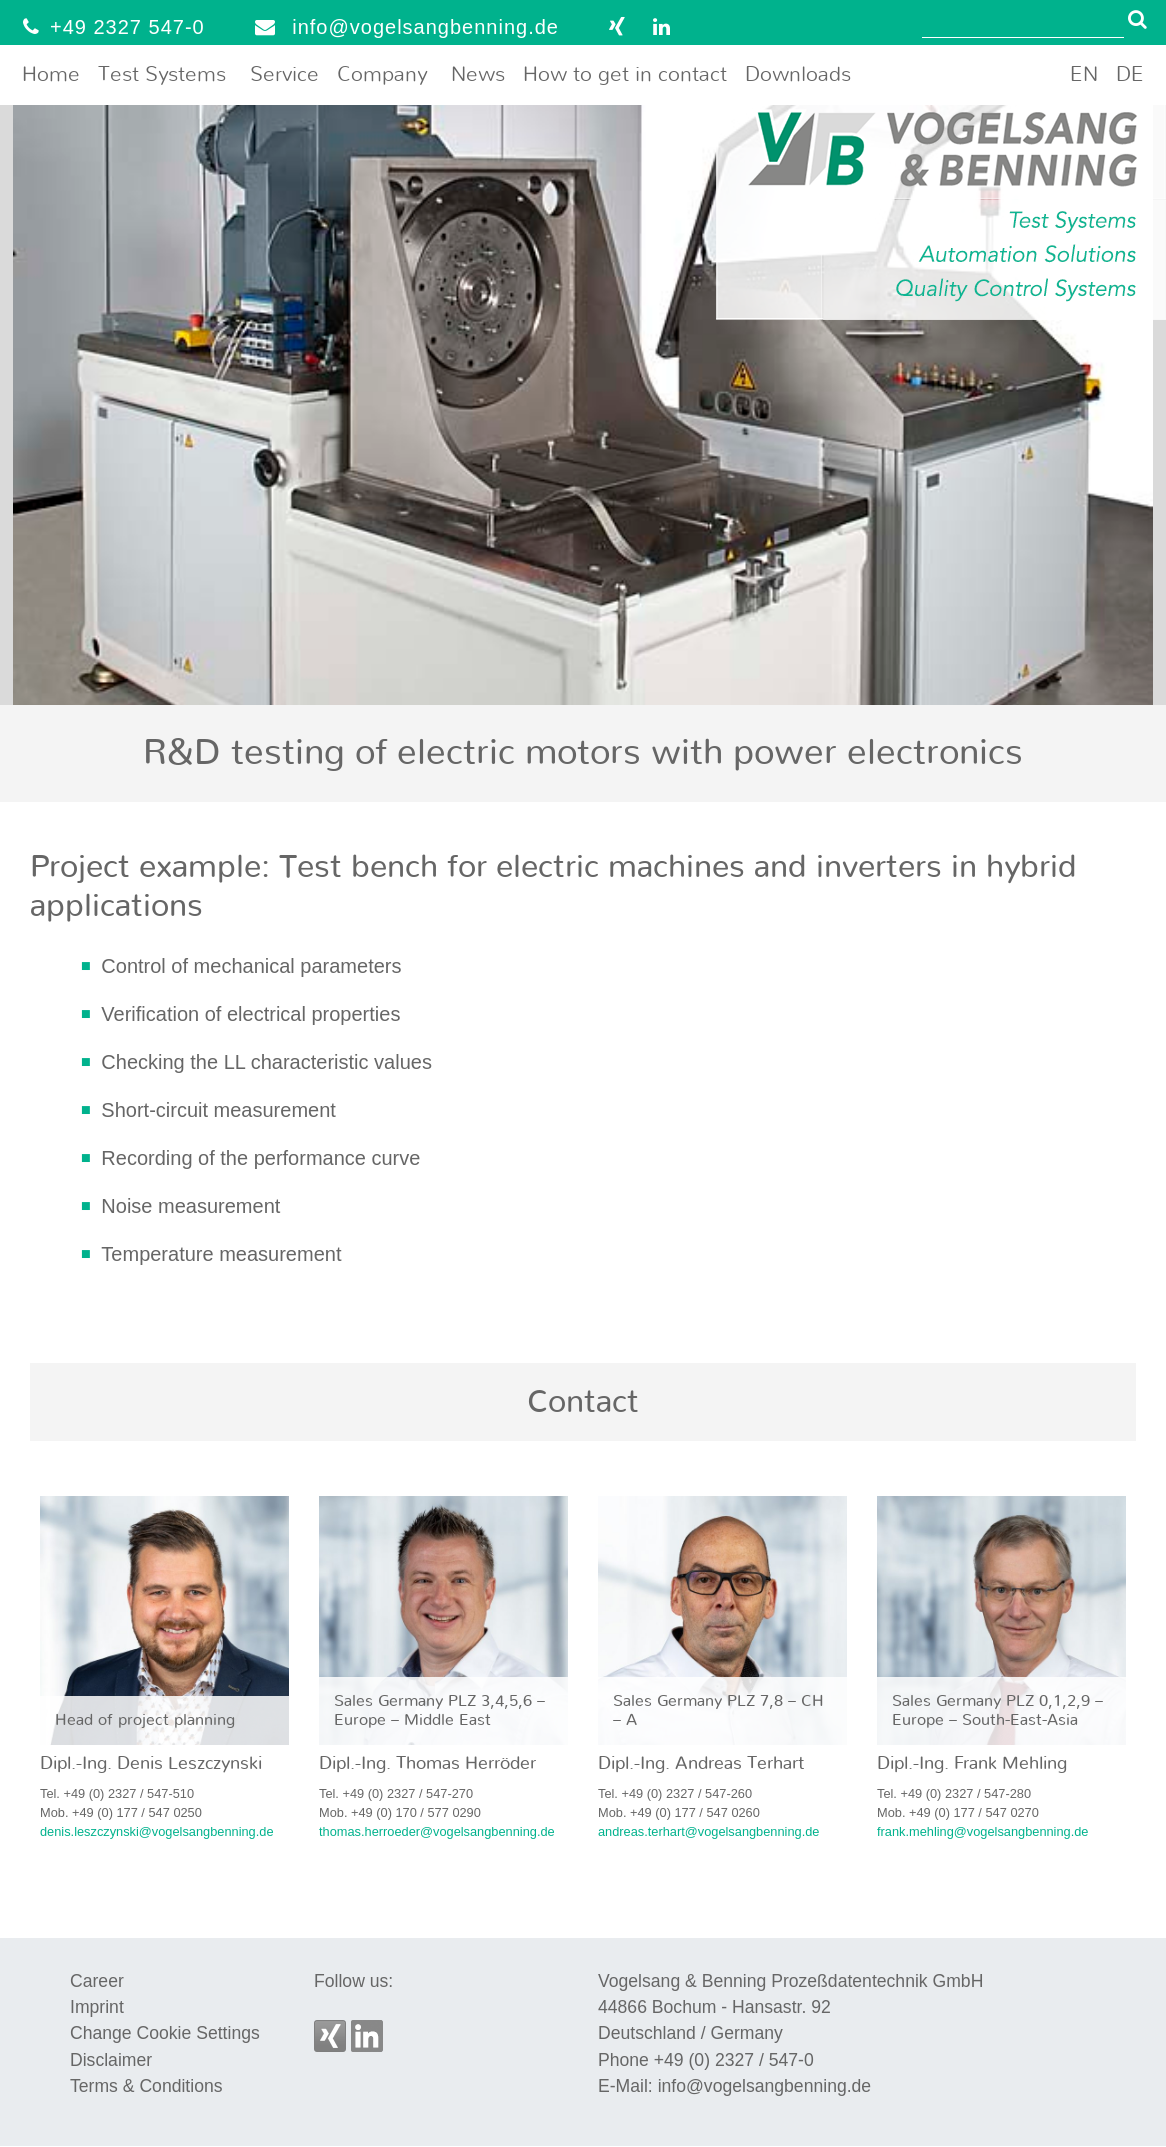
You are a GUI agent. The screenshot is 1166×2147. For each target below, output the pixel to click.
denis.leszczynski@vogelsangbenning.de (157, 1831)
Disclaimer (111, 2060)
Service (284, 74)
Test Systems (162, 74)
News (478, 74)
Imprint (97, 2007)
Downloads (798, 74)
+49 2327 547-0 (109, 27)
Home (51, 74)
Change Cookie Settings (165, 2033)
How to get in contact (625, 74)
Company (382, 74)
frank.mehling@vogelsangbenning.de (983, 1831)
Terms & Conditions (146, 2086)
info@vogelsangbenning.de (402, 27)
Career (97, 1981)
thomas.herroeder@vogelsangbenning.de (437, 1831)
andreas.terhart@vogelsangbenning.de (708, 1831)
